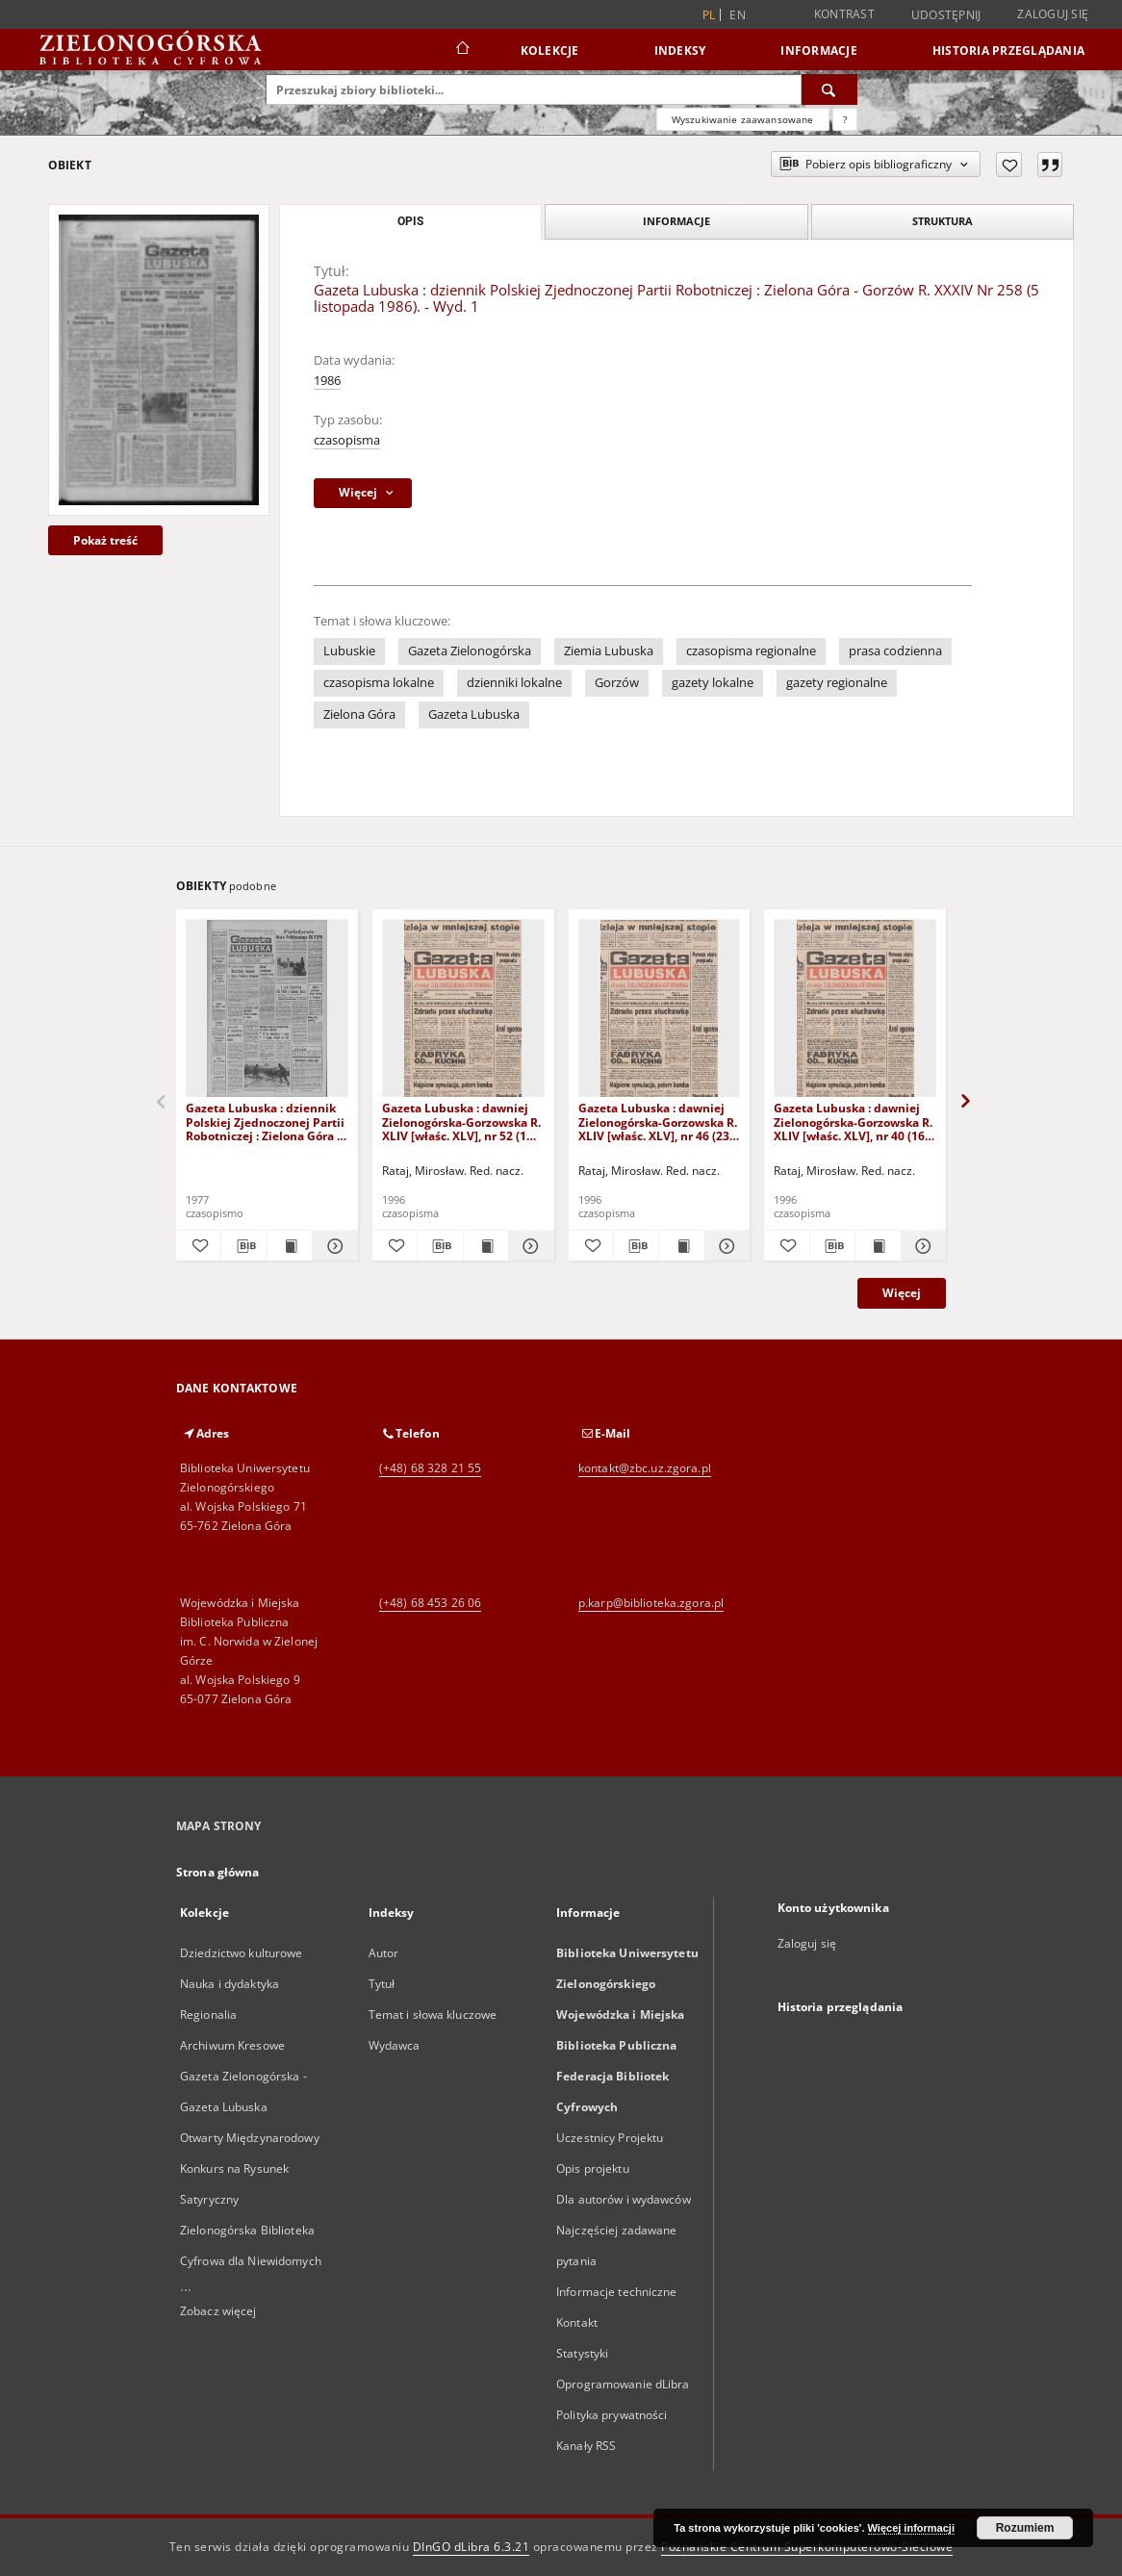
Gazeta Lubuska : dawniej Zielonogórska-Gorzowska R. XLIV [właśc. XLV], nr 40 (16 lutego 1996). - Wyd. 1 (853, 1121)
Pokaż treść (105, 540)
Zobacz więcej (218, 2311)
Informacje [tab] (676, 221)
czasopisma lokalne (378, 683)
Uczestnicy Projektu (609, 2138)
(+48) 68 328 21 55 (430, 1468)
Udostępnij (946, 15)
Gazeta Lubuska (474, 714)
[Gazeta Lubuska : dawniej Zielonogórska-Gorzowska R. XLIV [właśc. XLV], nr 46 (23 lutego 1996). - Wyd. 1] (659, 1009)
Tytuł (382, 1984)
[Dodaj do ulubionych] (1009, 164)
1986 (327, 380)
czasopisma (347, 440)
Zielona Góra (359, 714)
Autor (384, 1953)
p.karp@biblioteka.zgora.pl (651, 1602)
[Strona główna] (461, 50)
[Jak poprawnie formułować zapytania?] (844, 119)
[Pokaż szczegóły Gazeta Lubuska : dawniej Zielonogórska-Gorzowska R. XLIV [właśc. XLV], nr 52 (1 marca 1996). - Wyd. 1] (528, 1246)
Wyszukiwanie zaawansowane (743, 119)
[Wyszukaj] (829, 89)
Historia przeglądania (1008, 50)
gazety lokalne (712, 683)
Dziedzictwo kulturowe (241, 1953)
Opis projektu (592, 2168)
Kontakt (577, 2322)
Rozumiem (1025, 2528)
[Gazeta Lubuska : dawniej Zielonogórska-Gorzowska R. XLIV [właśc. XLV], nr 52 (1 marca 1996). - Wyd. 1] (463, 1009)
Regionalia (208, 2014)
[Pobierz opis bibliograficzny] (243, 1246)
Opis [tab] (410, 221)
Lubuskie (349, 651)
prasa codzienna (895, 651)
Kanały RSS (586, 2445)
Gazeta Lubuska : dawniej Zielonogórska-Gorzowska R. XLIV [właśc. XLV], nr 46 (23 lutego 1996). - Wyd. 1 (657, 1121)
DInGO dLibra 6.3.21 (471, 2546)
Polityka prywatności (611, 2415)
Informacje (818, 50)
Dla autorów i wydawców (623, 2199)
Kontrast (844, 14)
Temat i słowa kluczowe (433, 2014)
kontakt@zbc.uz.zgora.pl (644, 1468)
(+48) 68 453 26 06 (430, 1602)
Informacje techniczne (616, 2291)
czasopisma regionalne (751, 651)
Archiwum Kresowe (232, 2045)
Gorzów (617, 683)
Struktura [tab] (942, 221)
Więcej (901, 1293)
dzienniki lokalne (514, 683)
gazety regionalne (836, 683)
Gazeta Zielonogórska (469, 651)
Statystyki (582, 2353)
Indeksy (680, 50)
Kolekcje (550, 50)
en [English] (737, 15)
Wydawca (395, 2045)
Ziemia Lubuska (608, 651)
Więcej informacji (911, 2528)
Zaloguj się (1052, 14)
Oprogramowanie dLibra (623, 2384)
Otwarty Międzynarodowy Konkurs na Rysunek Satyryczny (249, 2168)
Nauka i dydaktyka (229, 1984)
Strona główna (218, 1872)
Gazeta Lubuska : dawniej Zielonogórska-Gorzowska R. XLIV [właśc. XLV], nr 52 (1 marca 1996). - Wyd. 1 (461, 1121)
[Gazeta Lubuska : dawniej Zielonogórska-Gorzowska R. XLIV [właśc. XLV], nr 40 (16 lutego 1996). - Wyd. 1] (855, 1009)
